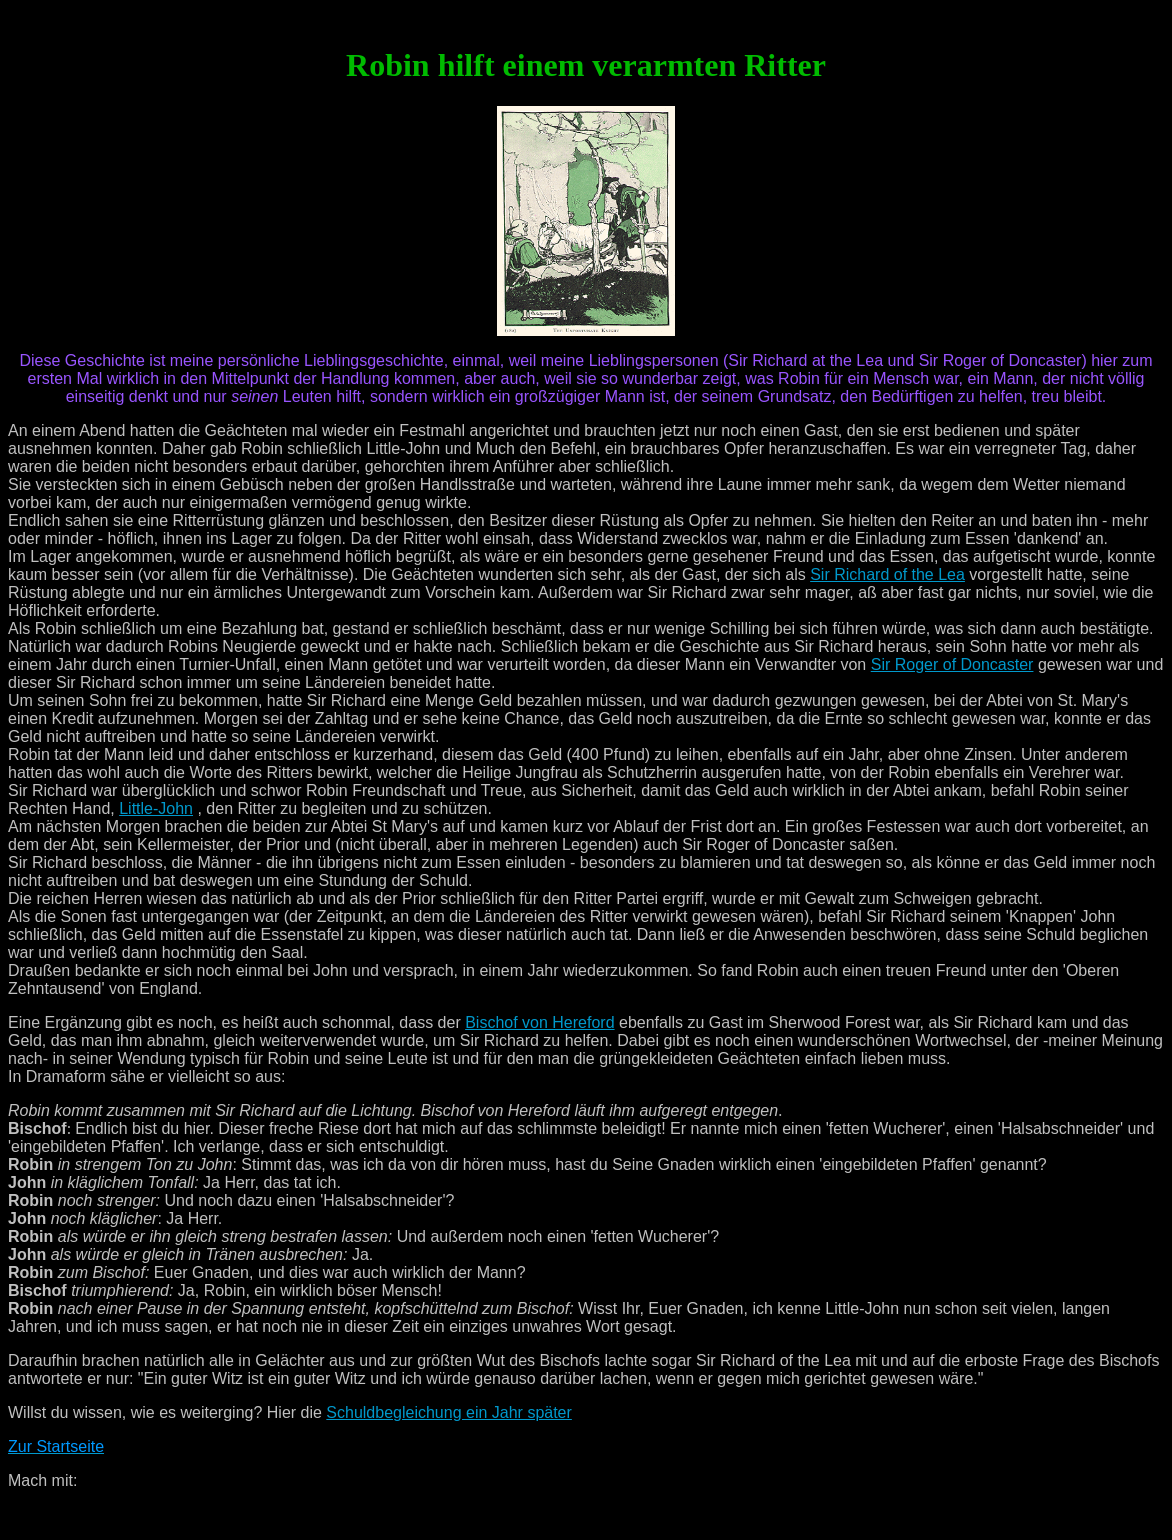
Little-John (156, 808)
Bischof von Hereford (539, 1022)
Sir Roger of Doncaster (952, 664)
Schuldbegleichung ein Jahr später (449, 1412)
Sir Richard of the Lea (887, 574)
